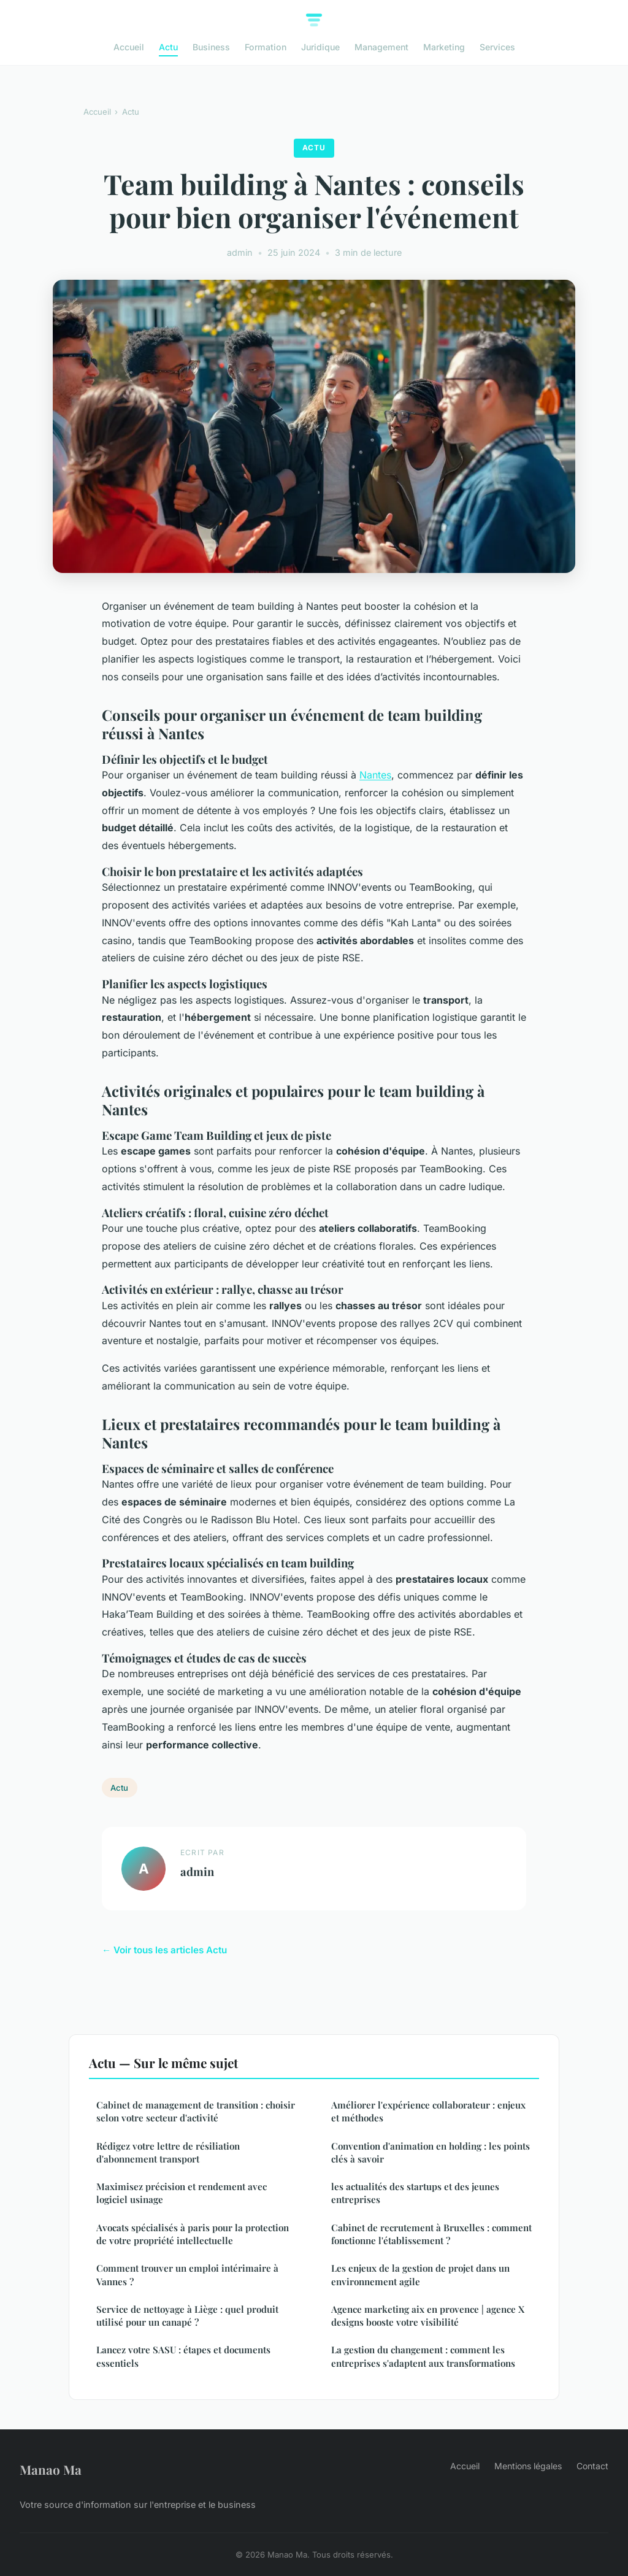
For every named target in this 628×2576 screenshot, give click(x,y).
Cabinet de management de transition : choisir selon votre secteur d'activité (195, 2111)
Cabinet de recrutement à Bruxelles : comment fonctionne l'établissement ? (431, 2234)
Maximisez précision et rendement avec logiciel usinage (181, 2192)
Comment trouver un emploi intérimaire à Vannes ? (187, 2274)
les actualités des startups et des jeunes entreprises (415, 2192)
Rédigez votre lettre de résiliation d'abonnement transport (168, 2152)
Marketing (444, 47)
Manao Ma (51, 2469)
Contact (592, 2466)
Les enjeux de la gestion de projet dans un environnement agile (420, 2274)
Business (211, 47)
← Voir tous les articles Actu (164, 1950)
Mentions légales (528, 2466)
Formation (265, 47)
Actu (168, 47)
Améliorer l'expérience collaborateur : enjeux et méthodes (428, 2111)
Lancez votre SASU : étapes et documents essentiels (183, 2356)
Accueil (128, 47)
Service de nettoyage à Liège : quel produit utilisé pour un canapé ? (187, 2315)
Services (497, 47)
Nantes (375, 775)
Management (381, 47)
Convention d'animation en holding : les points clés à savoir (430, 2152)
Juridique (320, 47)
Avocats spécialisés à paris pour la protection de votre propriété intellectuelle (192, 2234)
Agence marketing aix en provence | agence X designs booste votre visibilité (427, 2315)
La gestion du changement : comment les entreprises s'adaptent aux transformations (423, 2356)
